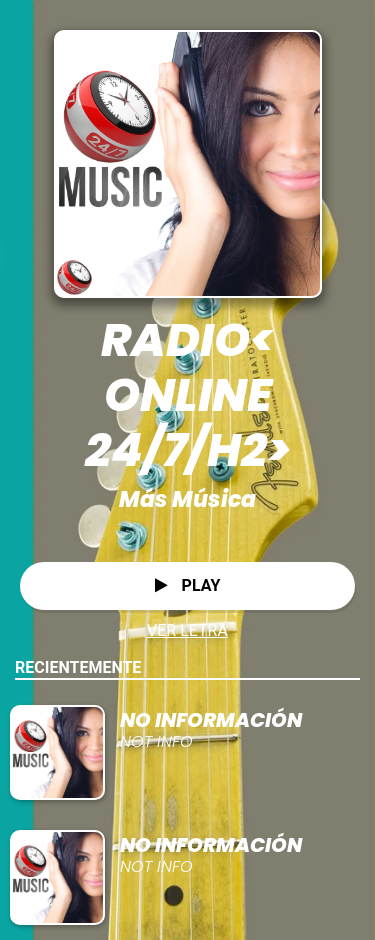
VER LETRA (187, 630)
